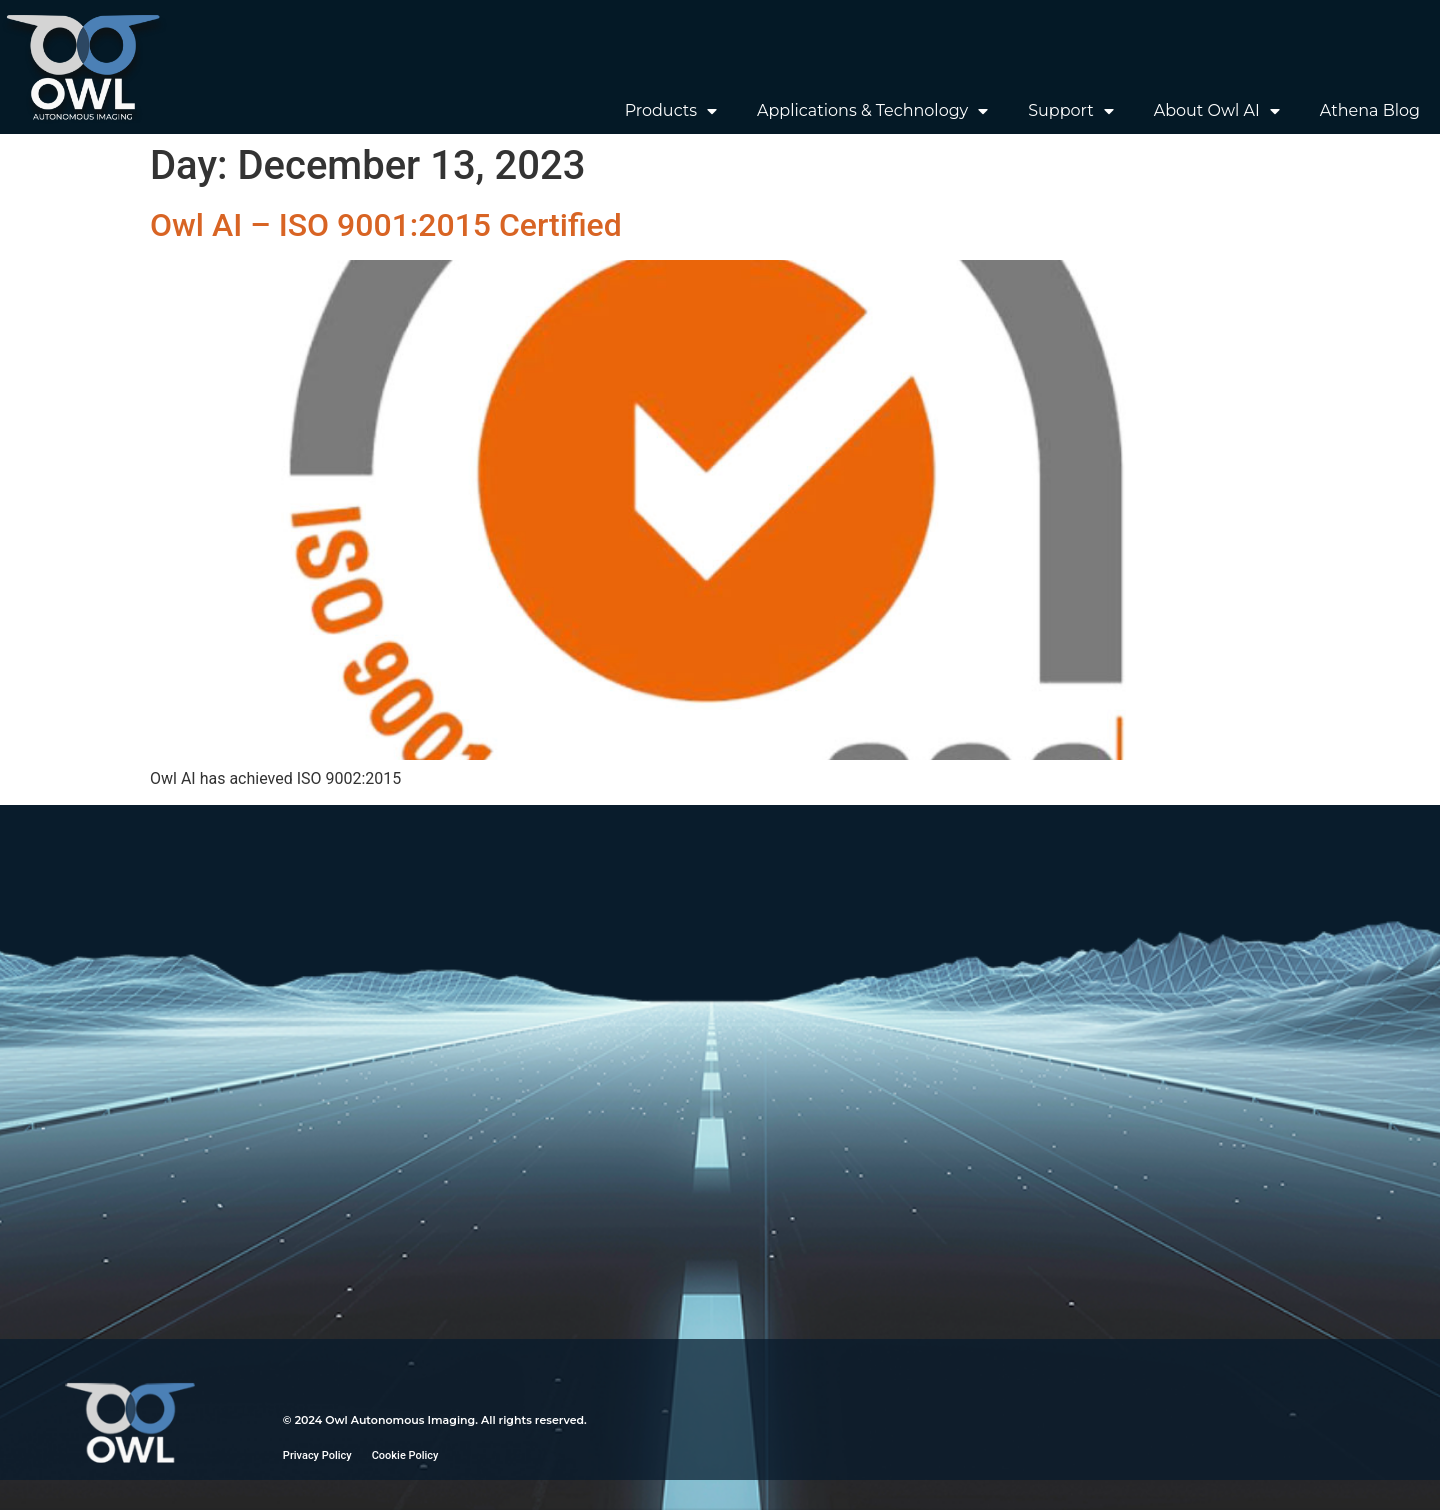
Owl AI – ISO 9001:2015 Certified (386, 225)
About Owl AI (1217, 111)
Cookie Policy (405, 1455)
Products (671, 111)
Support (1070, 111)
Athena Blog (1370, 110)
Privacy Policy (317, 1455)
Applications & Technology (872, 111)
